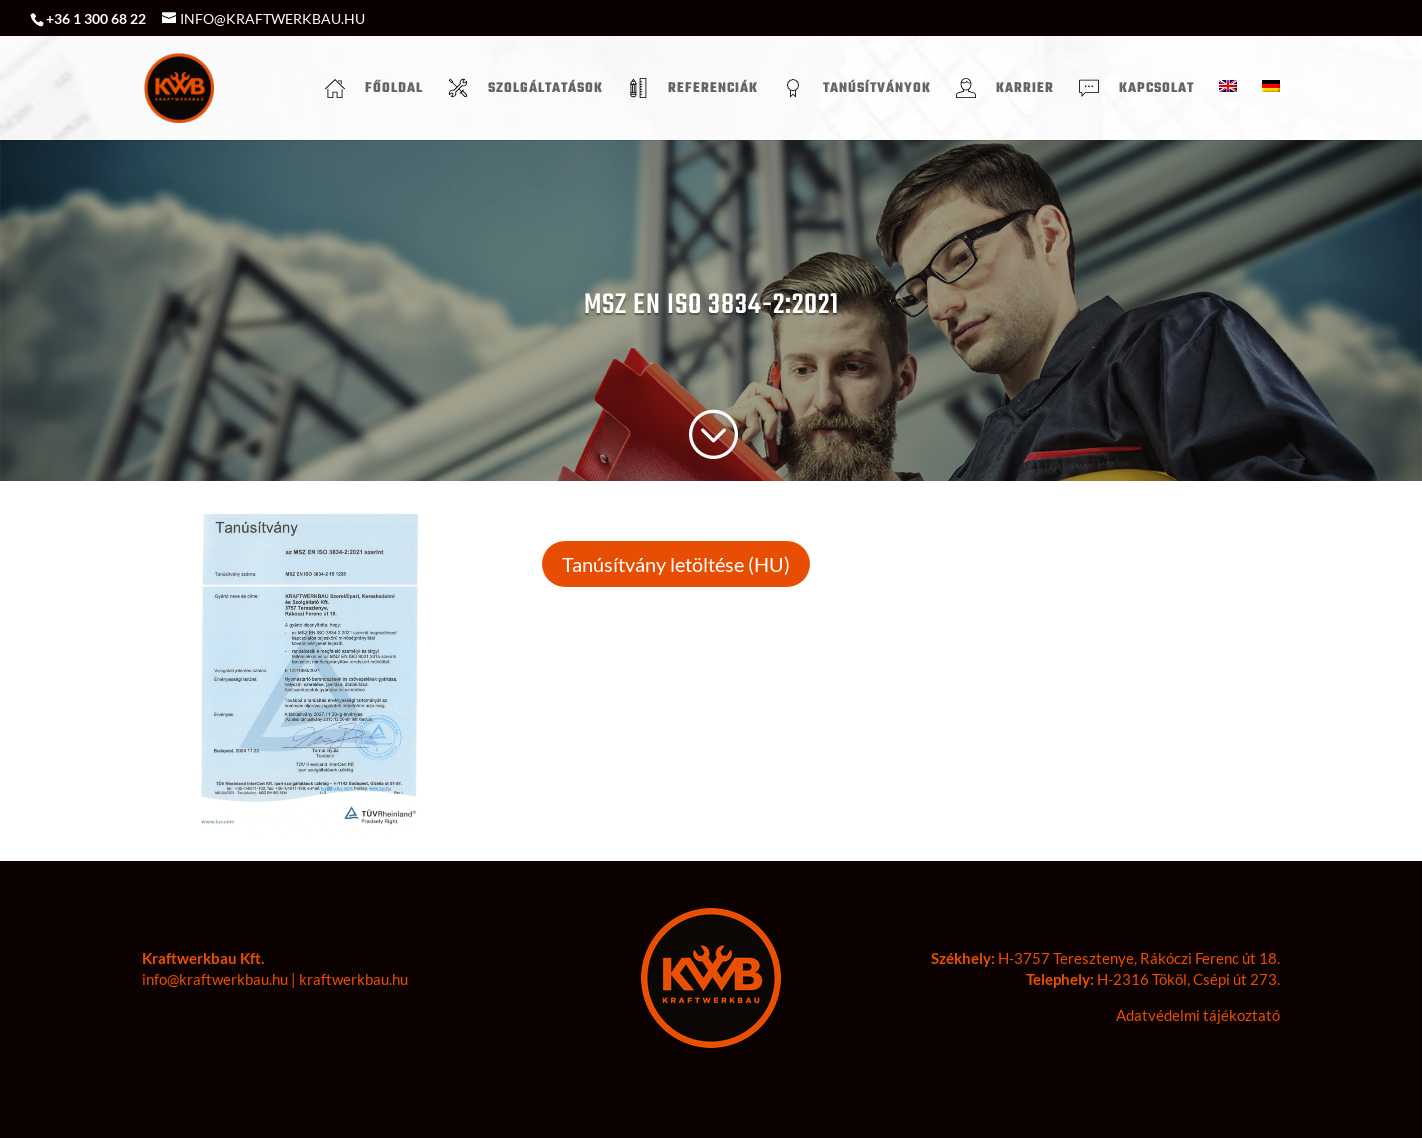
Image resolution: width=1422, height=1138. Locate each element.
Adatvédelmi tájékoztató (1198, 1015)
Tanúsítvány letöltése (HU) (676, 564)
